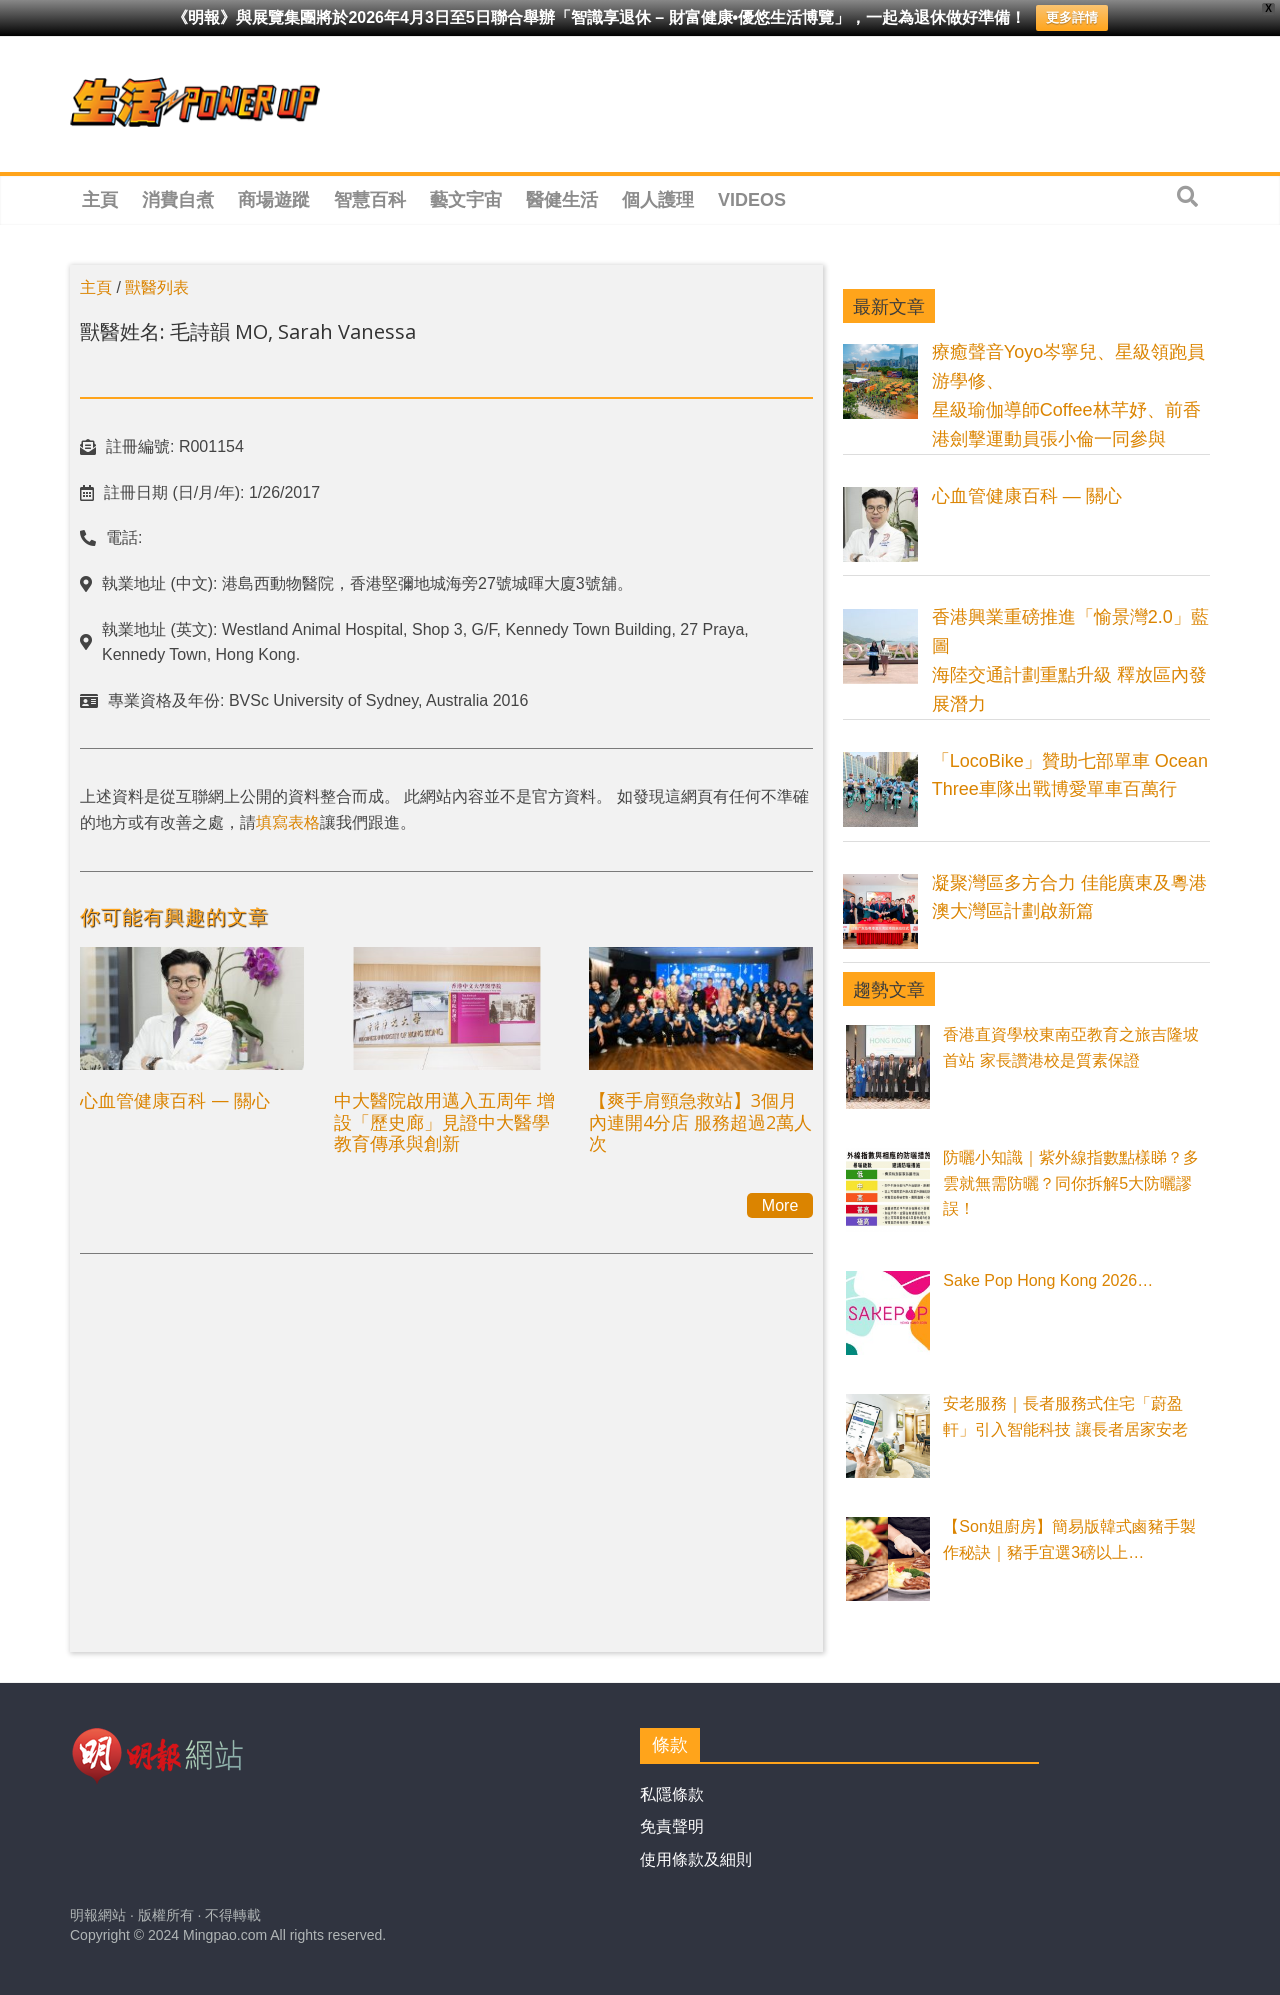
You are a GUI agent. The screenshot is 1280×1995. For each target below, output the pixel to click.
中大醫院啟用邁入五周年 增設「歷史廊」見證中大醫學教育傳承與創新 (444, 1121)
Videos (752, 200)
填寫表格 (288, 822)
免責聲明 (672, 1826)
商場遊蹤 (274, 200)
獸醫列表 (157, 287)
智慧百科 (370, 200)
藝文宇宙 (466, 200)
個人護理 (658, 200)
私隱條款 (672, 1794)
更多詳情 (1072, 17)
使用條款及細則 (696, 1859)
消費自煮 (178, 200)
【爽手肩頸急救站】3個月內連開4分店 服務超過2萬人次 (700, 1121)
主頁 (100, 200)
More (780, 1205)
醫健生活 (562, 200)
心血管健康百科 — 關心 (175, 1100)
